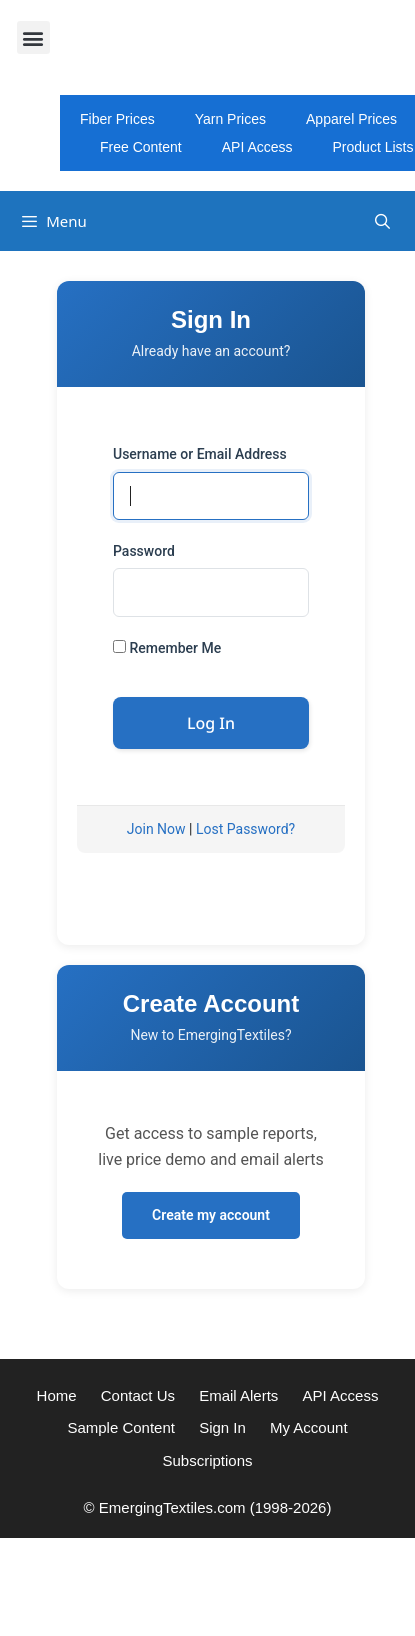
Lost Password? (245, 829)
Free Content (141, 147)
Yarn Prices (230, 119)
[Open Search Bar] (382, 221)
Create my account (211, 1215)
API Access (257, 147)
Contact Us (138, 1395)
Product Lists (373, 147)
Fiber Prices (117, 119)
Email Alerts (238, 1395)
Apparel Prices (351, 119)
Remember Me (167, 648)
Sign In (222, 1427)
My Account (309, 1427)
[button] (33, 37)
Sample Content (121, 1427)
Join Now (156, 829)
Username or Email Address (200, 454)
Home (57, 1395)
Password (144, 551)
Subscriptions (207, 1460)
